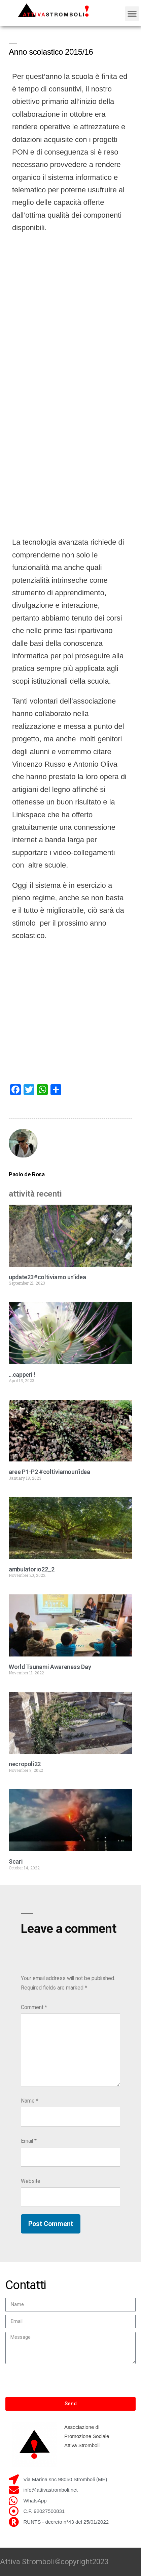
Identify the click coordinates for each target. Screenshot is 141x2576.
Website (30, 2181)
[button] (132, 13)
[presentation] (56, 2380)
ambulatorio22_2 (32, 1569)
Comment (34, 2007)
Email (29, 2141)
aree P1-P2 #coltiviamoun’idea (49, 1471)
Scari (16, 1861)
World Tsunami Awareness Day (50, 1666)
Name (29, 2101)
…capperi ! (22, 1374)
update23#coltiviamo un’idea (47, 1277)
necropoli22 (25, 1763)
